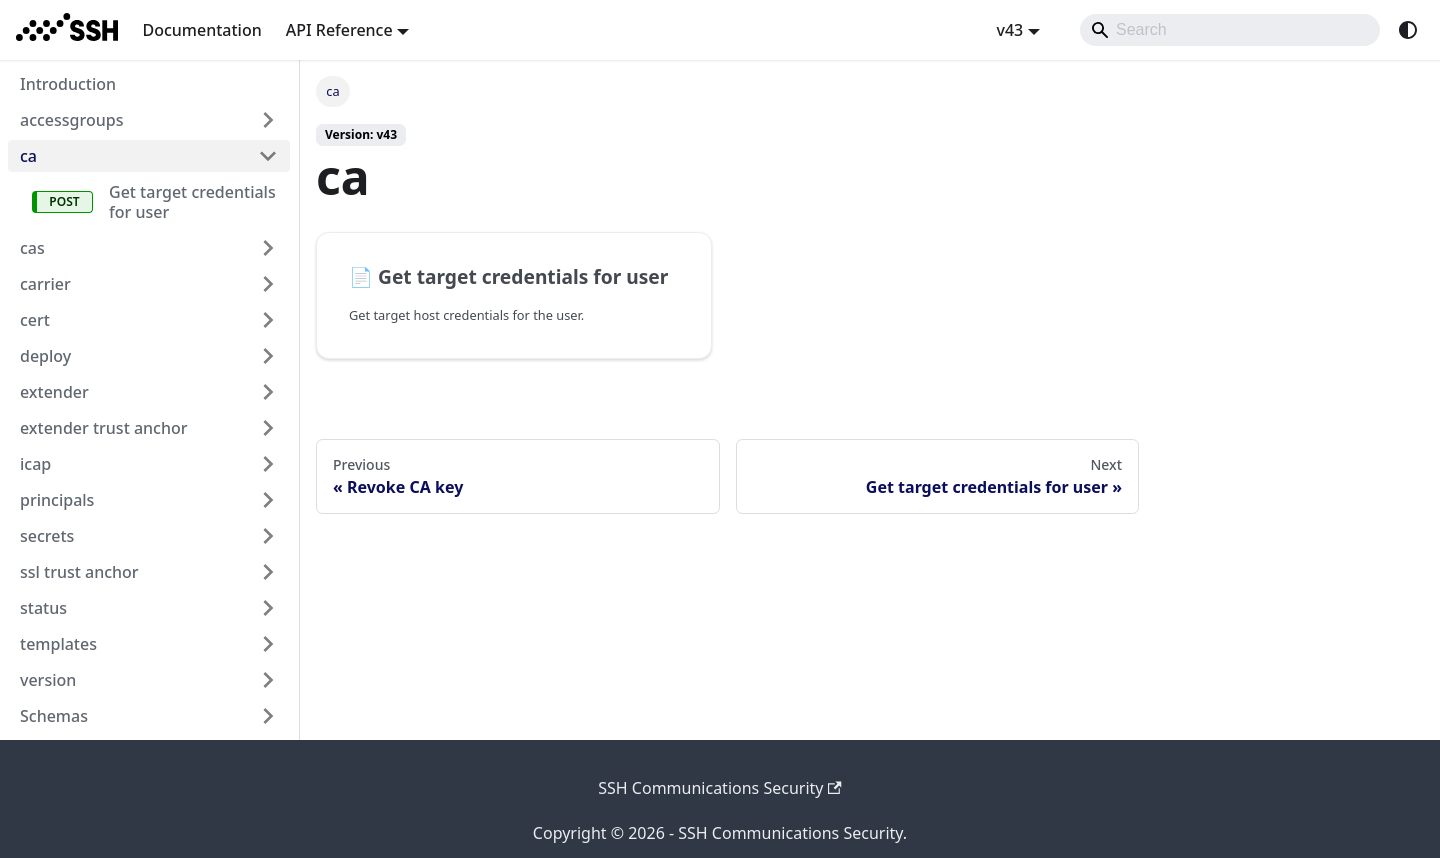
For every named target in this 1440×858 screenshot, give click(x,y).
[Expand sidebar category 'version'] (268, 680)
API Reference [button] (339, 30)
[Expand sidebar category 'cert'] (268, 320)
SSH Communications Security (720, 788)
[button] (149, 716)
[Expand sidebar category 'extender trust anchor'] (268, 428)
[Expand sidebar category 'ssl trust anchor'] (268, 572)
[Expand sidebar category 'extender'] (268, 392)
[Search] (1230, 30)
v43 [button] (1009, 30)
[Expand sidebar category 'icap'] (268, 464)
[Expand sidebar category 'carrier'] (268, 284)
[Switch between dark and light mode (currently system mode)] (1408, 30)
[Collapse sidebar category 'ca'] (268, 156)
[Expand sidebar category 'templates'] (268, 644)
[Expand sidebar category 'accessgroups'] (268, 120)
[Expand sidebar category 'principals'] (268, 500)
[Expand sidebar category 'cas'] (268, 248)
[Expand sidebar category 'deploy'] (268, 356)
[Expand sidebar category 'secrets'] (268, 536)
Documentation (201, 30)
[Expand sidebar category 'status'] (268, 608)
